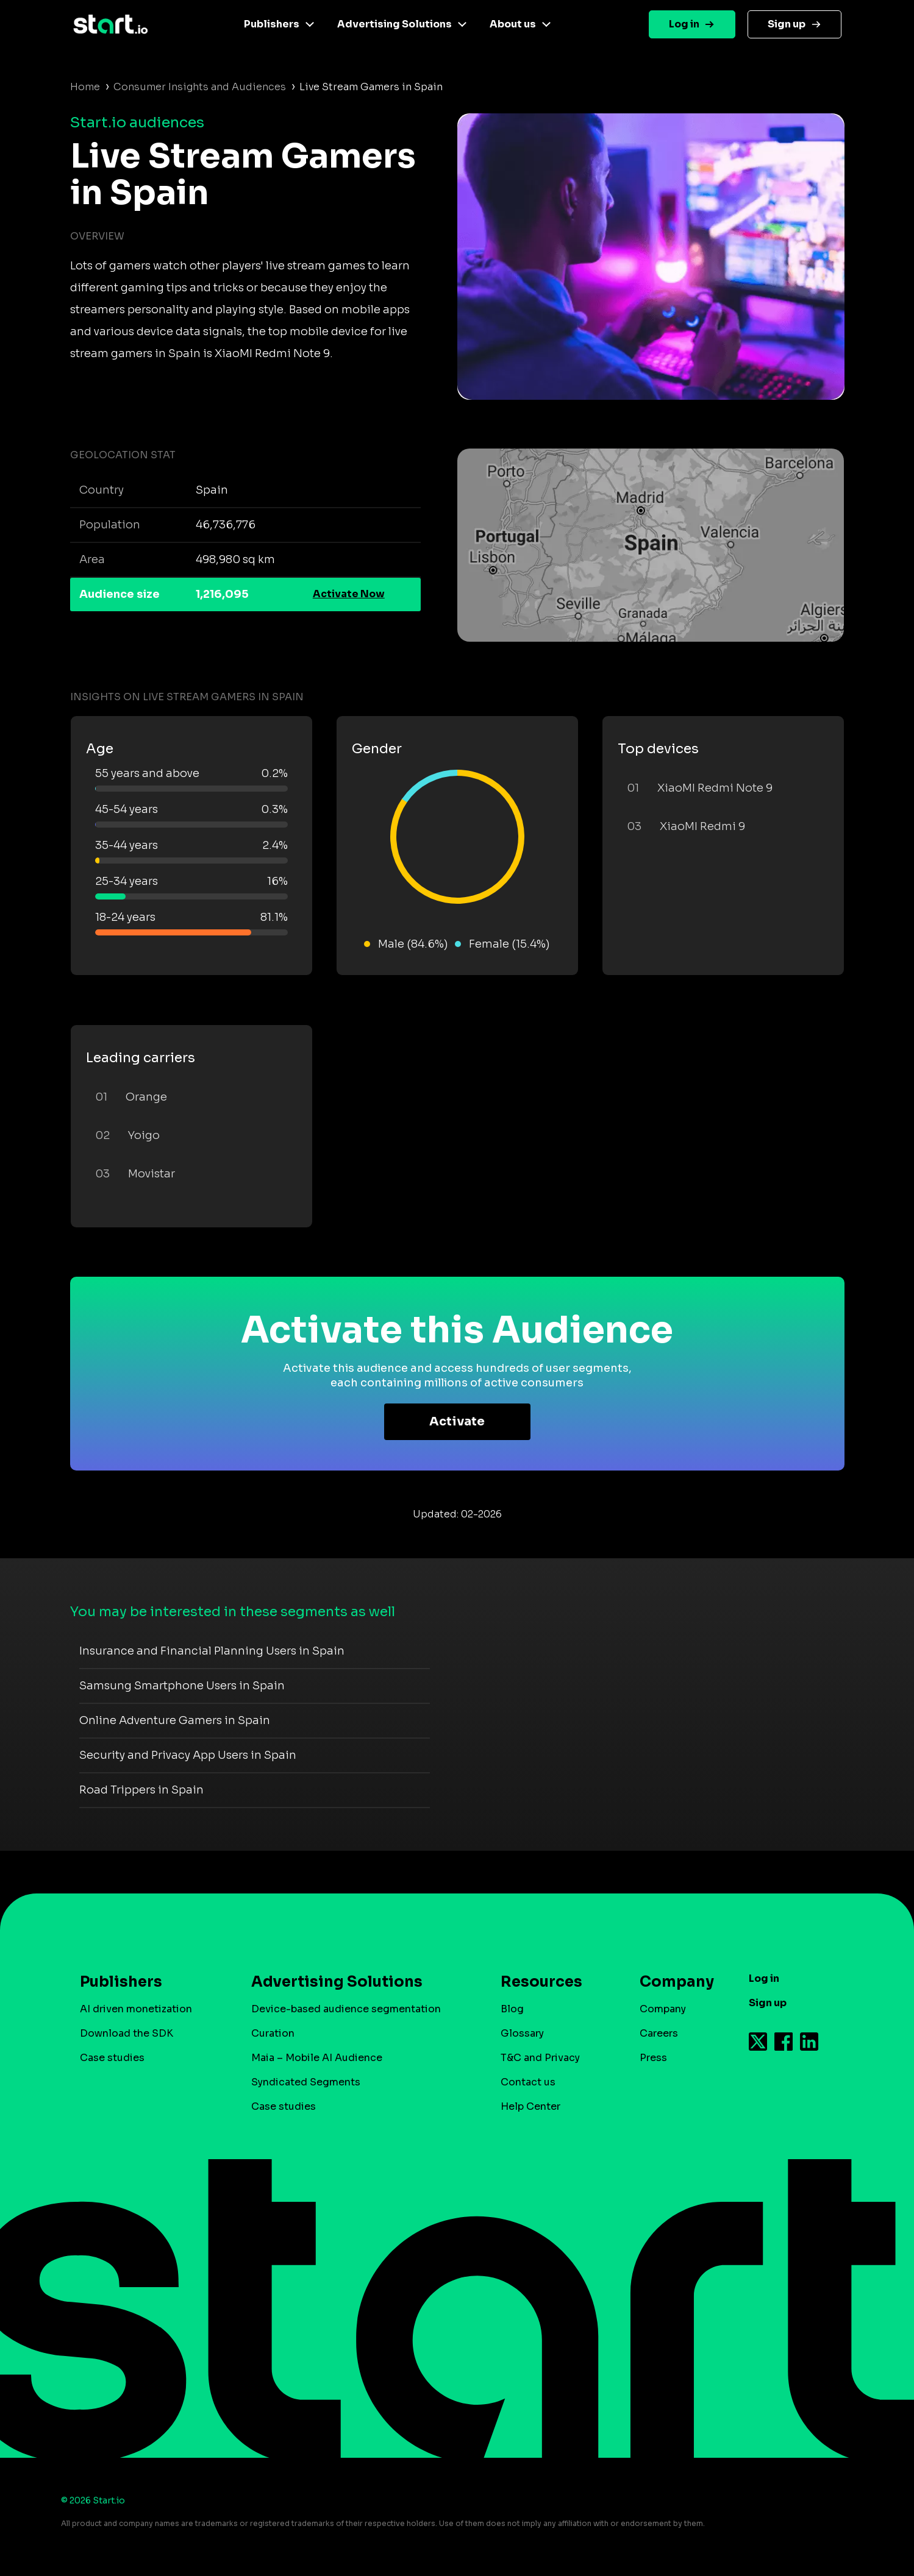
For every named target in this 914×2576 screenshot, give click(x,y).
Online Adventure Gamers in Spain (174, 1720)
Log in (684, 24)
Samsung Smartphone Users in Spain (182, 1685)
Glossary (522, 2033)
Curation (273, 2033)
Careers (659, 2033)
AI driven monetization (136, 2009)
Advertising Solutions (394, 24)
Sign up (786, 24)
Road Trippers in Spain (141, 1790)
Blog (512, 2009)
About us (513, 24)
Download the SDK (126, 2033)
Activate (457, 1421)
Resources (541, 1982)
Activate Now (349, 593)
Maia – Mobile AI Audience (316, 2057)
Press (653, 2057)
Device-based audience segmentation (346, 2009)
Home (85, 86)
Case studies (112, 2057)
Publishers (271, 24)
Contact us (528, 2082)
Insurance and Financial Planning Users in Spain (212, 1651)
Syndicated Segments (305, 2082)
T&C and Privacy (540, 2057)
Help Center (530, 2106)
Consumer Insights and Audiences (199, 86)
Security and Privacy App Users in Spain (187, 1755)
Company (671, 1982)
